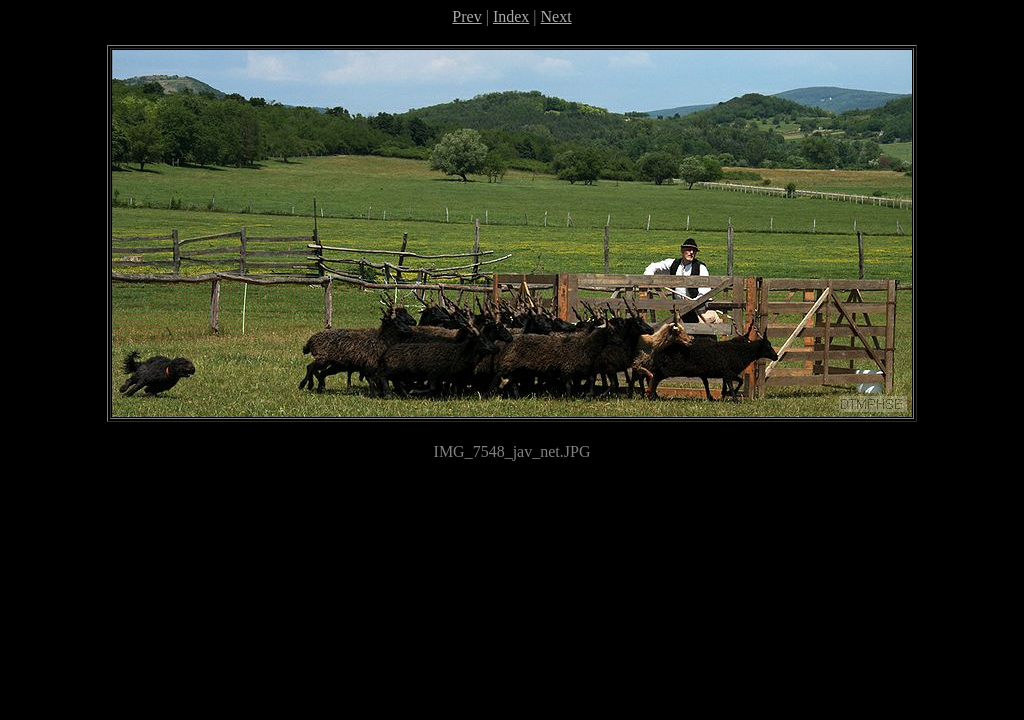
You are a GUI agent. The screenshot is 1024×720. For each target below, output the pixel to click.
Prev (466, 16)
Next (556, 16)
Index (511, 16)
